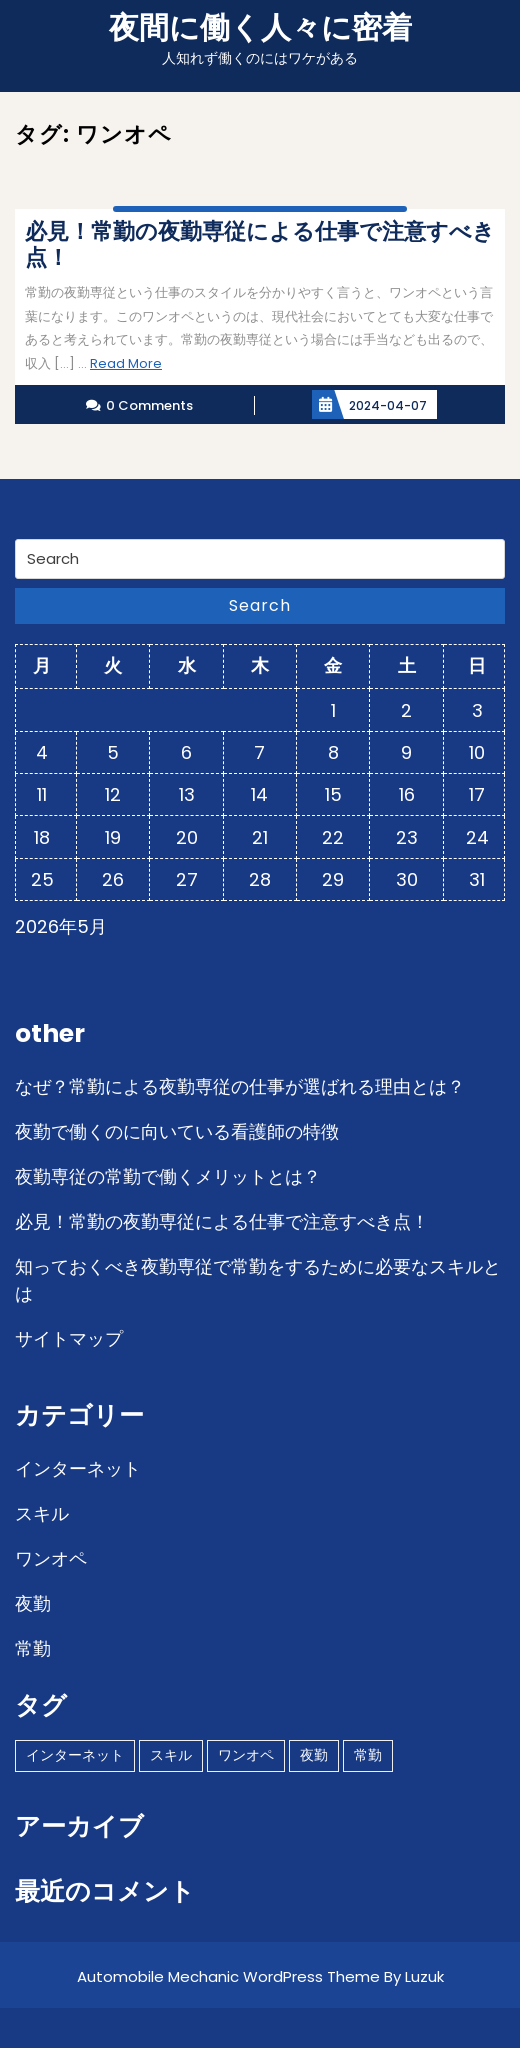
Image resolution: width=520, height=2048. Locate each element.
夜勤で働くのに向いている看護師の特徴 (177, 1131)
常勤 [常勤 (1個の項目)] (368, 1755)
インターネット (78, 1468)
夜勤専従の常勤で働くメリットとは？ (168, 1176)
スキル (42, 1513)
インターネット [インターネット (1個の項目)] (75, 1755)
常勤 (33, 1648)
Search (260, 605)
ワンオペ (51, 1558)
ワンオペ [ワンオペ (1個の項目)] (246, 1755)
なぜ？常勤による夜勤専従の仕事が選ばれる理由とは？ (240, 1086)
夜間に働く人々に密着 (260, 28)
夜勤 (33, 1603)
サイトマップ (69, 1338)
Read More (126, 363)
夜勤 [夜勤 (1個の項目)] (314, 1755)
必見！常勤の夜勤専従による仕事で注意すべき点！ (222, 1221)
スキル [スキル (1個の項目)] (171, 1755)
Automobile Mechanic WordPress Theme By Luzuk (260, 1976)
